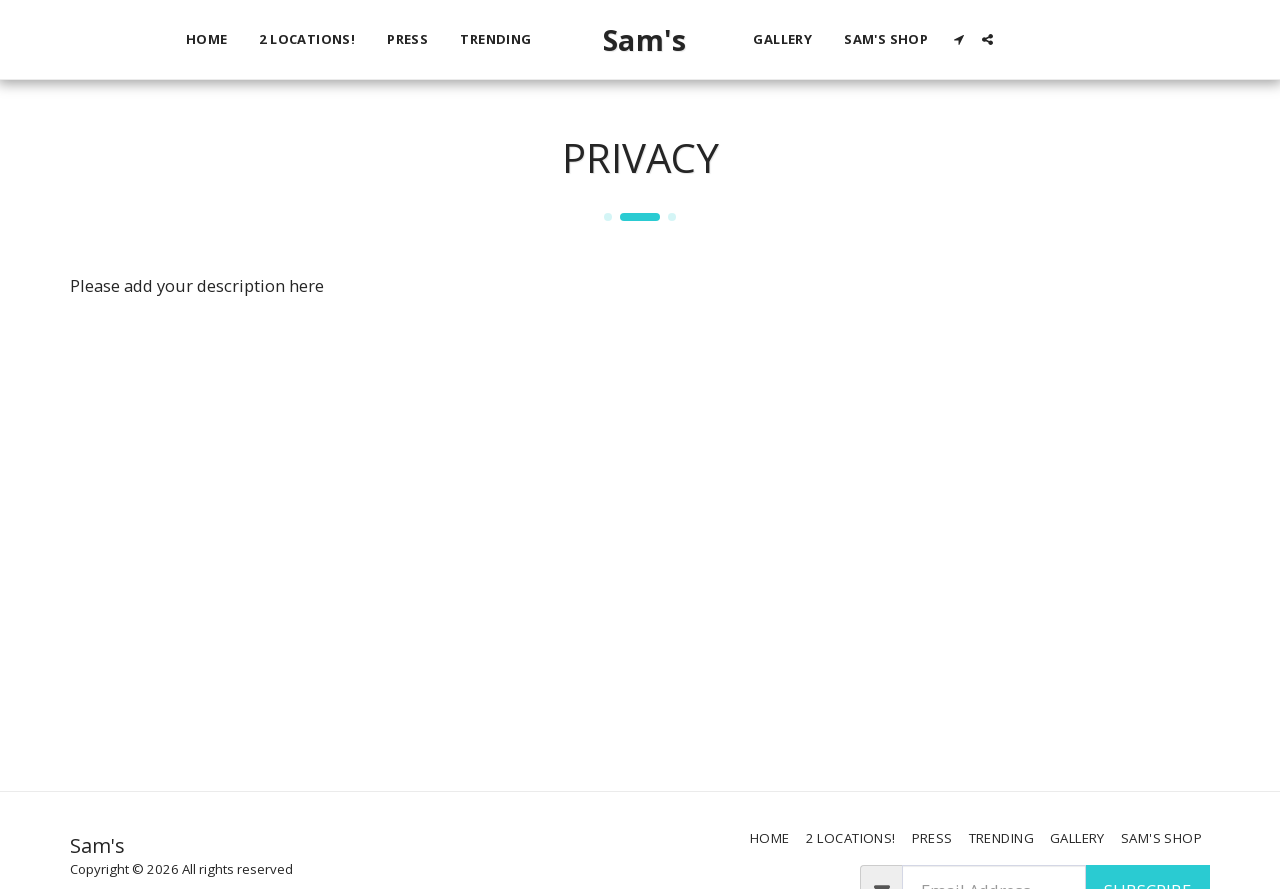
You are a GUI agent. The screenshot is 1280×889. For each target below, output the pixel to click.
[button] (1010, 39)
